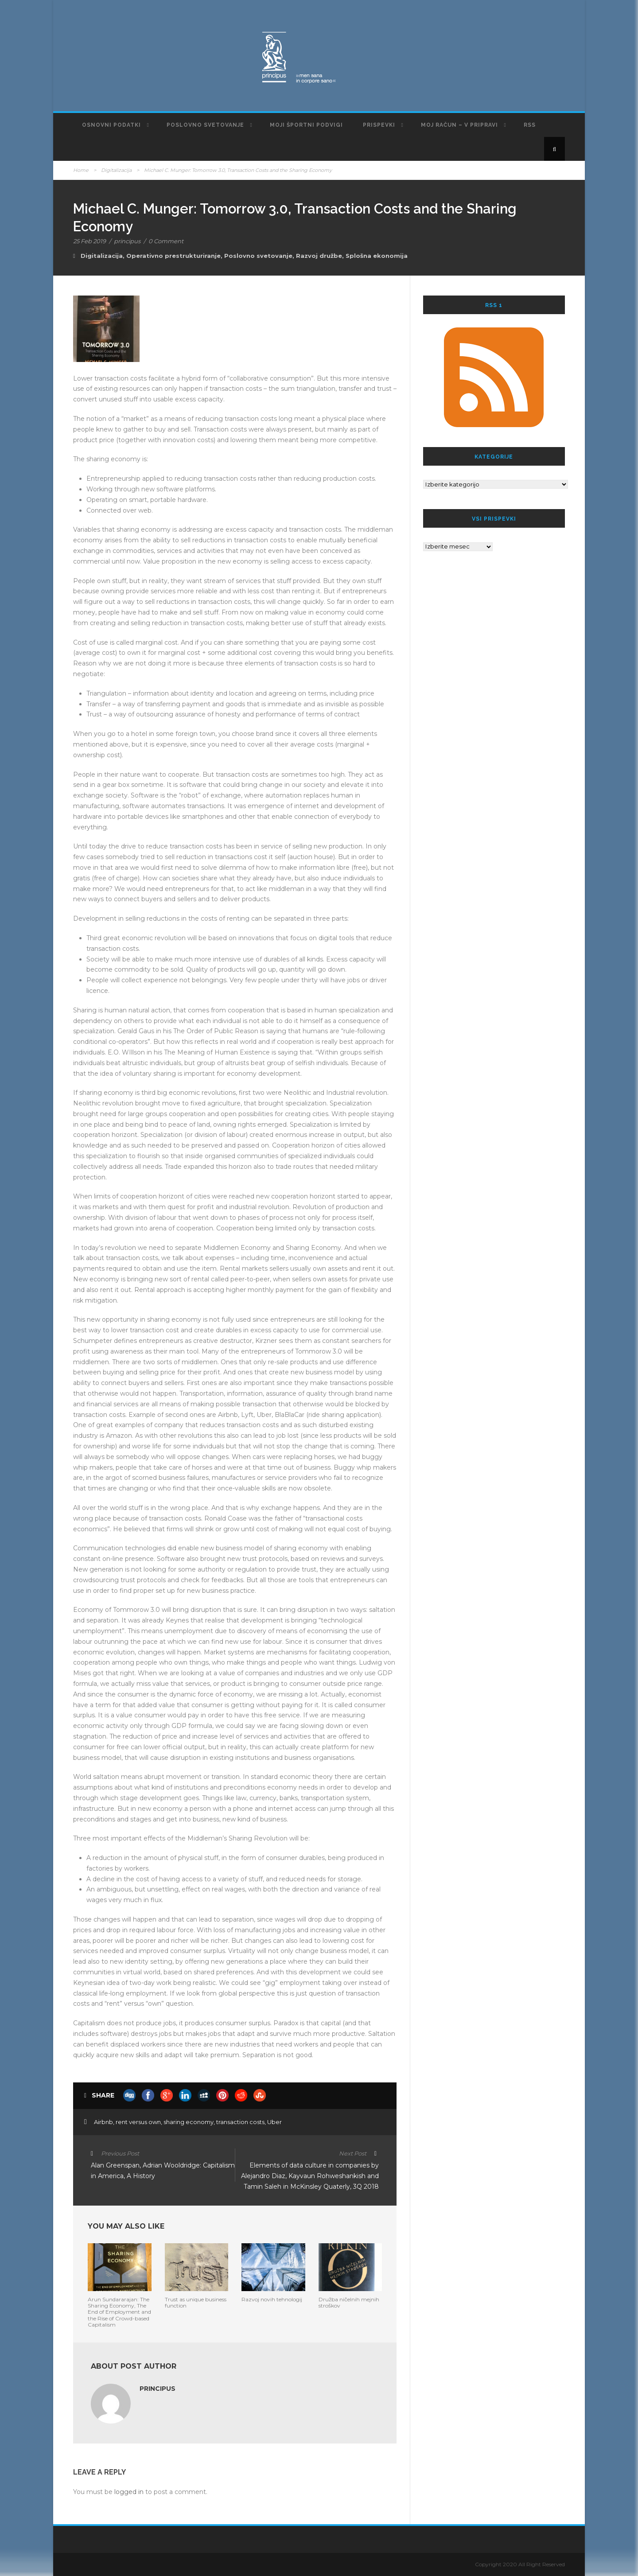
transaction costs (240, 2121)
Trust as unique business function (195, 2302)
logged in (129, 2492)
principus (127, 241)
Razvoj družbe (319, 255)
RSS (530, 125)
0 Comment (165, 241)
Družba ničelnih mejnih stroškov (349, 2302)
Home (81, 170)
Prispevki (379, 125)
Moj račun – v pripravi (459, 125)
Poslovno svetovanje (205, 125)
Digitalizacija (116, 170)
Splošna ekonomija (377, 255)
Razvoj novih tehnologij (271, 2299)
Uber (274, 2121)
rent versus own (138, 2121)
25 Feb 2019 (89, 241)
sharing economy (188, 2121)
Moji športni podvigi (306, 125)
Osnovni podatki (111, 125)
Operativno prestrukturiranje (173, 255)
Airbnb (103, 2121)
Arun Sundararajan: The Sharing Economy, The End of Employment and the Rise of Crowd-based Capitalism (119, 2312)
